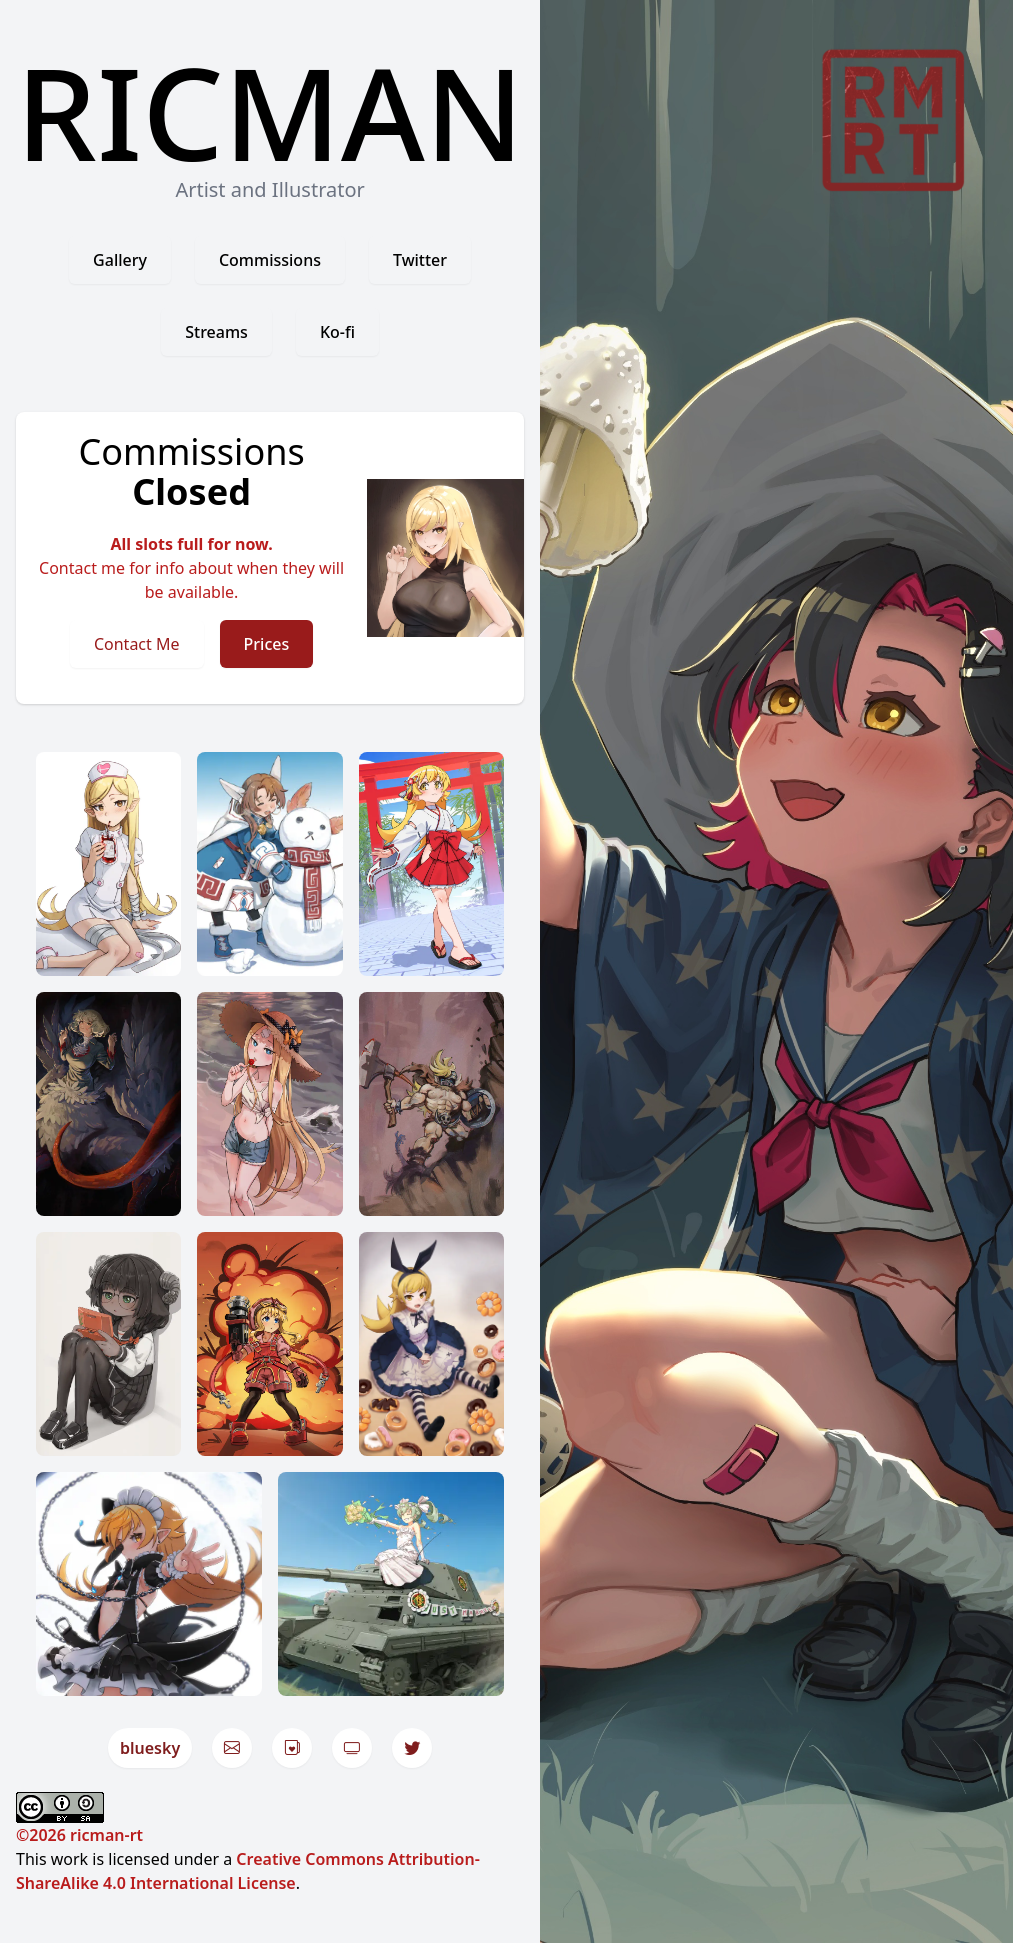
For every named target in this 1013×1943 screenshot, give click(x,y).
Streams (216, 332)
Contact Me (137, 644)
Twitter (420, 260)
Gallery (120, 260)
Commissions (270, 260)
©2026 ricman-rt (79, 1835)
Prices (267, 644)
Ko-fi (337, 332)
